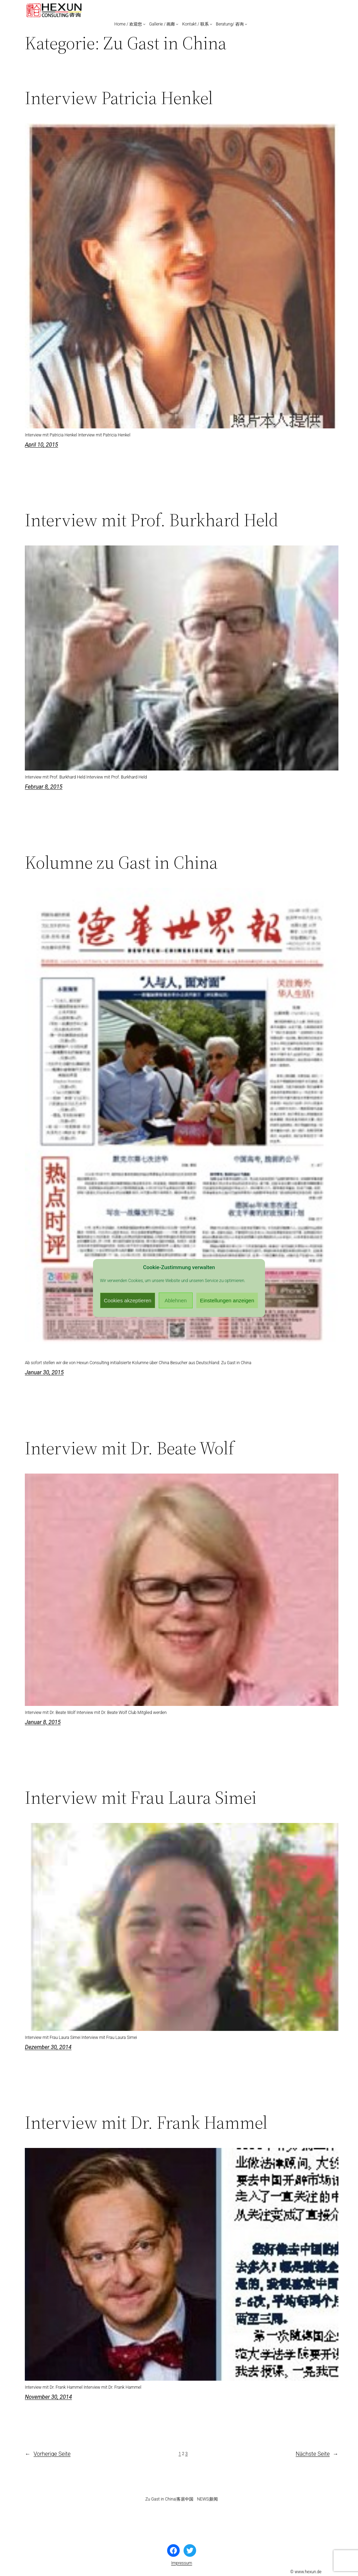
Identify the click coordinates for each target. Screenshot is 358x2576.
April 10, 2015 (41, 444)
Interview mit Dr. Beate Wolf (129, 1448)
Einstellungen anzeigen (227, 1300)
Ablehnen (176, 1300)
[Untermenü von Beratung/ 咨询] (246, 24)
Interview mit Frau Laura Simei (141, 1797)
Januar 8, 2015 (42, 1722)
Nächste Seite (317, 2454)
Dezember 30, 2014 (48, 2047)
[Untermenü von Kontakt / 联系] (211, 24)
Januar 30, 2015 (44, 1372)
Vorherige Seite (48, 2454)
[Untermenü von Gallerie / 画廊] (177, 24)
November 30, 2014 (48, 2397)
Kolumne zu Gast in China (121, 862)
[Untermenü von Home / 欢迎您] (144, 24)
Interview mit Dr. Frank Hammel (146, 2122)
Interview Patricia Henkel (119, 97)
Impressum (181, 2563)
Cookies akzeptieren (127, 1300)
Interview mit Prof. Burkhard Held (151, 519)
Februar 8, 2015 (43, 786)
